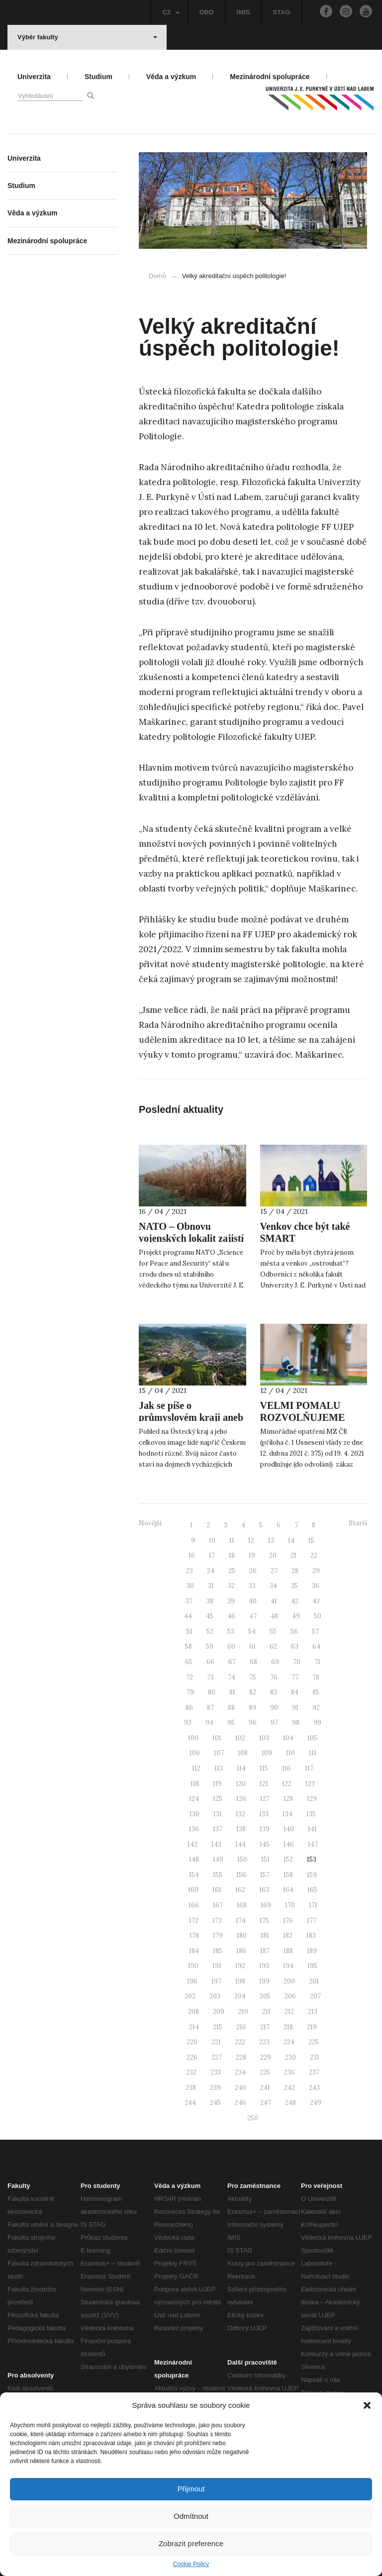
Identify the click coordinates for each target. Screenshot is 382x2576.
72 (189, 1677)
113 (218, 1768)
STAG (281, 12)
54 (252, 1631)
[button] (367, 2405)
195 (312, 1966)
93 (187, 1722)
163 (264, 1889)
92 (316, 1707)
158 (288, 1875)
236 (289, 2072)
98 (295, 1722)
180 (242, 1935)
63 (294, 1646)
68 (253, 1662)
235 (265, 2072)
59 (209, 1646)
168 (242, 1905)
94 (209, 1722)
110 (290, 1753)
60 (231, 1646)
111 (312, 1753)
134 (287, 1814)
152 (288, 1859)
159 (312, 1875)
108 (243, 1753)
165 (312, 1889)
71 (317, 1662)
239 (215, 2087)
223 (264, 2042)
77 (294, 1677)
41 (274, 1601)
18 (232, 1555)
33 (252, 1586)
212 (289, 2011)
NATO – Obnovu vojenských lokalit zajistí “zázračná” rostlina (191, 1238)
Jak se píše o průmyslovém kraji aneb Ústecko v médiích (191, 1417)
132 (240, 1814)
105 (312, 1738)
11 (231, 1540)
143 (216, 1844)
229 (265, 2057)
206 (290, 1996)
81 (232, 1692)
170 (290, 1905)
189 (312, 1951)
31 (211, 1586)
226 (192, 2057)
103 (264, 1738)
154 (194, 1875)
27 (274, 1571)
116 (286, 1768)
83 (273, 1692)
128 (288, 1798)
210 (243, 2011)
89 (252, 1707)
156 (241, 1875)
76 (274, 1677)
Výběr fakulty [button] (87, 37)
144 (240, 1844)
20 (273, 1555)
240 (240, 2087)
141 (312, 1829)
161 (216, 1889)
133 (264, 1814)
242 (289, 2087)
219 (312, 2027)
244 (190, 2102)
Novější (150, 1523)
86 (189, 1707)
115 (264, 1768)
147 (313, 1844)
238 (191, 2087)
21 (293, 1555)
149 (218, 1859)
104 (288, 1738)
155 (217, 1875)
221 (216, 2042)
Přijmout (190, 2488)
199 (264, 1981)
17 (212, 1555)
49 (296, 1616)
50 (317, 1616)
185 (217, 1951)
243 (314, 2087)
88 (231, 1707)
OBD (206, 12)
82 (252, 1692)
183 (311, 1935)
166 (194, 1905)
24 (210, 1571)
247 (265, 2102)
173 (217, 1920)
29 (316, 1571)
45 (209, 1616)
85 (315, 1692)
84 (294, 1692)
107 (219, 1753)
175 (264, 1920)
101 (216, 1738)
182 (287, 1935)
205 (265, 1996)
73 (210, 1677)
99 (317, 1722)
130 (194, 1814)
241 (265, 2087)
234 (240, 2072)
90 (274, 1707)
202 (190, 1996)
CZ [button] (170, 12)
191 (216, 1966)
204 (240, 1996)
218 (288, 2027)
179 (218, 1935)
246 (240, 2102)
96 (253, 1722)
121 (264, 1784)
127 (265, 1798)
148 (194, 1859)
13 (271, 1540)
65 (188, 1662)
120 (241, 1784)
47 (253, 1616)
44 (188, 1616)
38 (209, 1601)
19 (252, 1555)
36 (315, 1586)
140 (289, 1829)
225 (313, 2042)
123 (310, 1784)
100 (193, 1738)
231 (314, 2057)
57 (315, 1631)
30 (190, 1586)
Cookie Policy (191, 2564)
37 (189, 1601)
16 (192, 1555)
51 (189, 1631)
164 (288, 1889)
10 (212, 1540)
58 (188, 1646)
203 (214, 1996)
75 (252, 1677)
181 (265, 1935)
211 (266, 2011)
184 (194, 1951)
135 (311, 1814)
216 (241, 2027)
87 (210, 1707)
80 (211, 1692)
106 (195, 1753)
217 (265, 2027)
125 (217, 1798)
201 (314, 1981)
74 (231, 1677)
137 (217, 1829)
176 (288, 1920)
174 (241, 1920)
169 (266, 1905)
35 (294, 1586)
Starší (358, 1523)
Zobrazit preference (191, 2543)
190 (193, 1966)
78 (315, 1677)
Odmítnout (191, 2516)
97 (274, 1722)
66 (210, 1662)
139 (265, 1829)
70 (296, 1662)
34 (273, 1586)
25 (231, 1571)
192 (240, 1966)
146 (289, 1844)
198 (240, 1981)
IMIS (243, 12)
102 (240, 1738)
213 (312, 2011)
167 (218, 1905)
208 (193, 2011)
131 (217, 1814)
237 (314, 2072)
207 (315, 1996)
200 (289, 1981)
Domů (157, 276)
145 (265, 1844)
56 (294, 1631)
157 (265, 1875)
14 (291, 1540)
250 (252, 2118)
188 (288, 1951)
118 (195, 1784)
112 (196, 1768)
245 (215, 2102)
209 (218, 2011)
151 (265, 1859)
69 (275, 1662)
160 (193, 1889)
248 (290, 2102)
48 (274, 1616)
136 (194, 1829)
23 (189, 1571)
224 (289, 2042)
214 (194, 2027)
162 (240, 1889)
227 (216, 2057)
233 (215, 2072)
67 (232, 1662)
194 (288, 1966)
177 (311, 1920)
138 (241, 1829)
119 (217, 1784)
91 (295, 1707)
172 (193, 1920)
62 (273, 1646)
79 (190, 1692)
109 (267, 1753)
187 (265, 1951)
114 (241, 1768)
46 (231, 1616)
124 (194, 1798)
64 (316, 1646)
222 (240, 2042)
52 (209, 1631)
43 (316, 1601)
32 (231, 1586)
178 (194, 1935)
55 (273, 1631)
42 (294, 1601)
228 (241, 2057)
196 (192, 1981)
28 (294, 1571)
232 (191, 2072)
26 (253, 1571)
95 (231, 1722)
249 (315, 2102)
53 (230, 1631)
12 (251, 1540)
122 (286, 1784)
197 (216, 1981)
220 (192, 2042)
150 (242, 1859)
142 (192, 1844)
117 (309, 1768)
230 (290, 2057)
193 (264, 1966)
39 (231, 1601)
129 (312, 1798)
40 (253, 1601)
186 (241, 1951)
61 (252, 1646)
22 (313, 1555)
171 (313, 1905)
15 (311, 1540)
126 (241, 1798)
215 (217, 2027)
